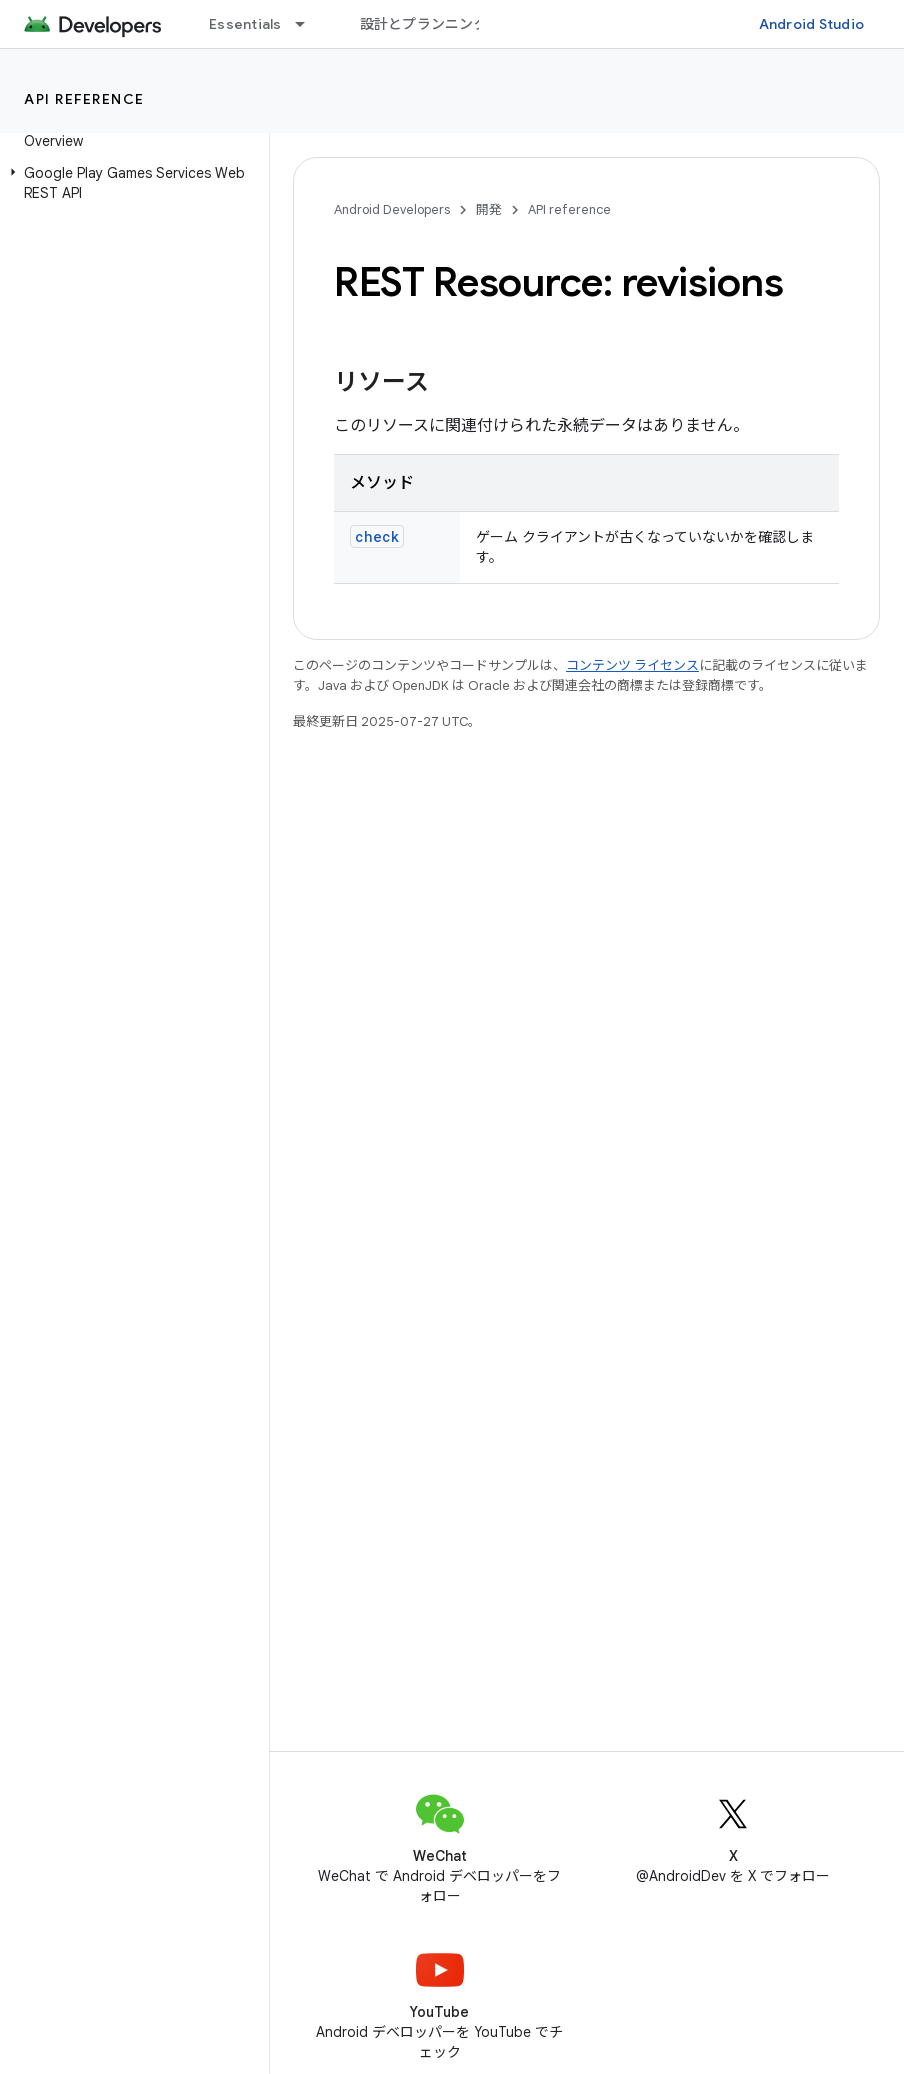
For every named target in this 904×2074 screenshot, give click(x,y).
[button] (130, 183)
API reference (84, 99)
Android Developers (392, 209)
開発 (489, 209)
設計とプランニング (424, 24)
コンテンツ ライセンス (632, 665)
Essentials (245, 24)
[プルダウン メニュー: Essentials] (309, 24)
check (377, 536)
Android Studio (812, 24)
